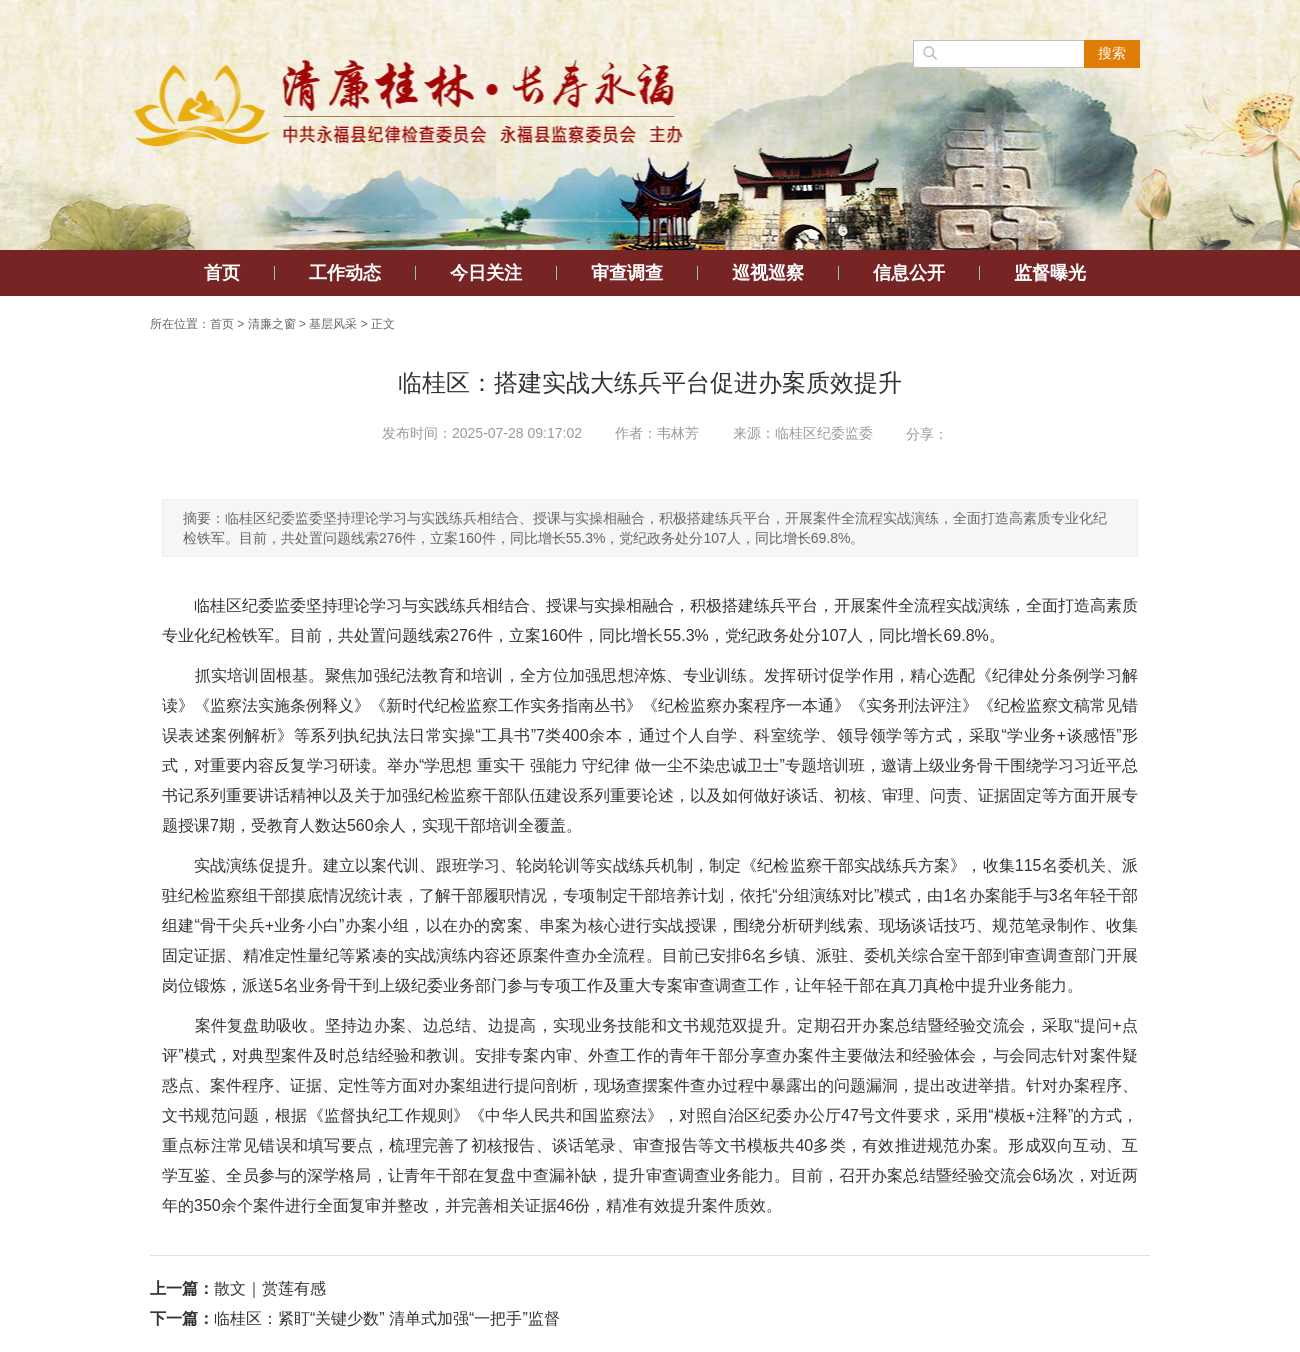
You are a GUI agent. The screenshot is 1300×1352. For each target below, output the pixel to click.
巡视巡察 (768, 273)
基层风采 (333, 324)
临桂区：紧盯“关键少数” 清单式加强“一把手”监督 (387, 1318)
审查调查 (627, 273)
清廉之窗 (272, 324)
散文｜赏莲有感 (270, 1288)
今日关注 (486, 273)
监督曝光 (1050, 273)
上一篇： (182, 1288)
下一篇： (182, 1318)
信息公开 (909, 273)
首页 (222, 273)
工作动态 (345, 273)
